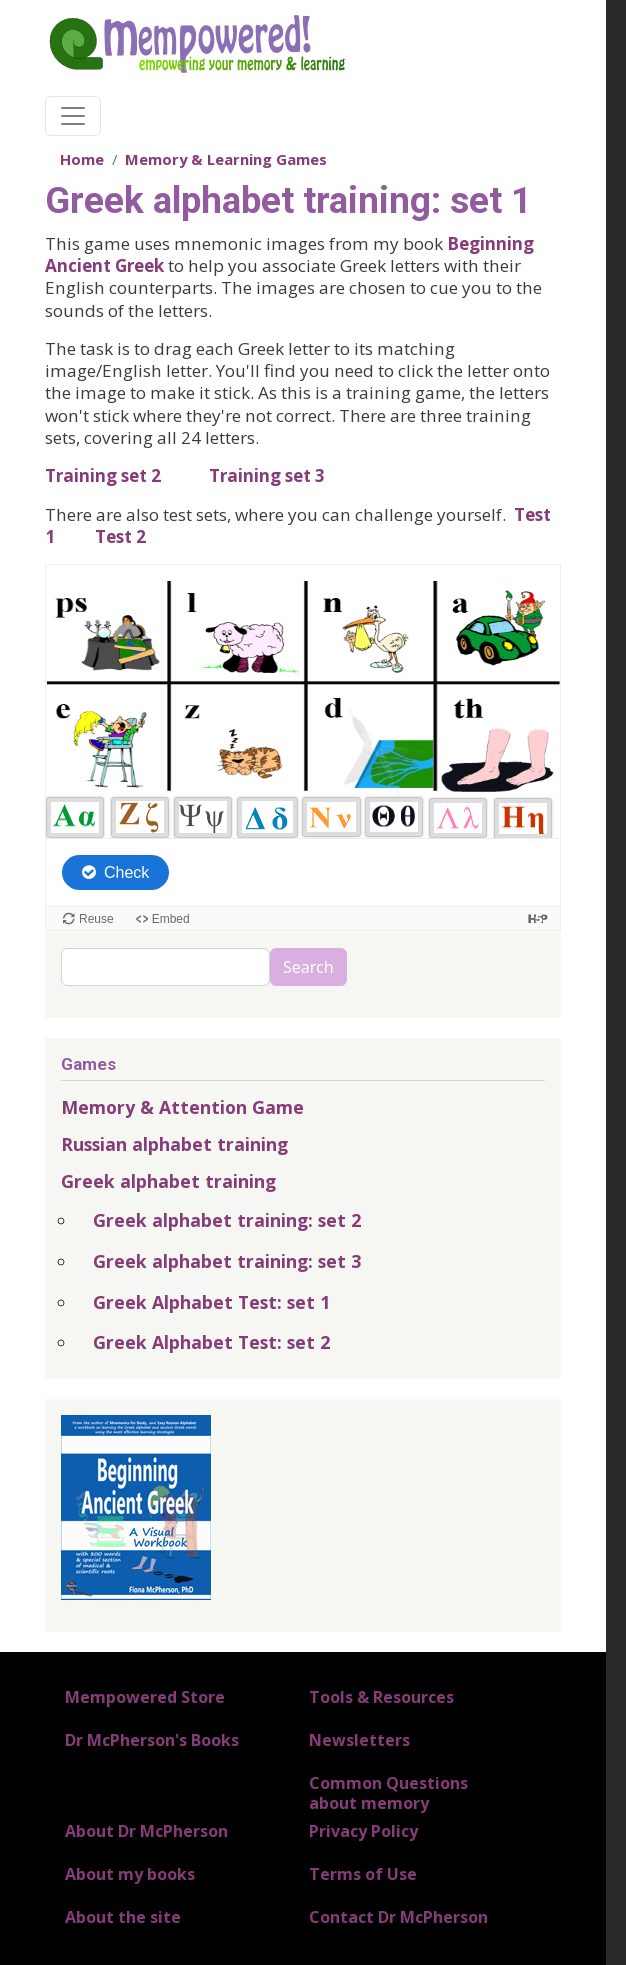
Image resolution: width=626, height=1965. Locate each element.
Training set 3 (267, 475)
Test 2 (120, 536)
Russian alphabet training (174, 1144)
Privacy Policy (363, 1831)
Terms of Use (363, 1874)
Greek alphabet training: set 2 (227, 1220)
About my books (130, 1874)
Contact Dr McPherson (398, 1917)
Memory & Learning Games (226, 159)
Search (308, 967)
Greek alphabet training (168, 1181)
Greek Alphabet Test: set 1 (211, 1302)
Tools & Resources (381, 1697)
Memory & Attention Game (182, 1107)
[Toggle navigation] (73, 116)
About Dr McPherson (146, 1831)
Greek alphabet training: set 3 (227, 1261)
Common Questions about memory (388, 1792)
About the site (123, 1917)
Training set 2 (103, 475)
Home (82, 159)
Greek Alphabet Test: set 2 (211, 1342)
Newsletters (359, 1740)
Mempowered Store (145, 1697)
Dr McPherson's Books (152, 1740)
